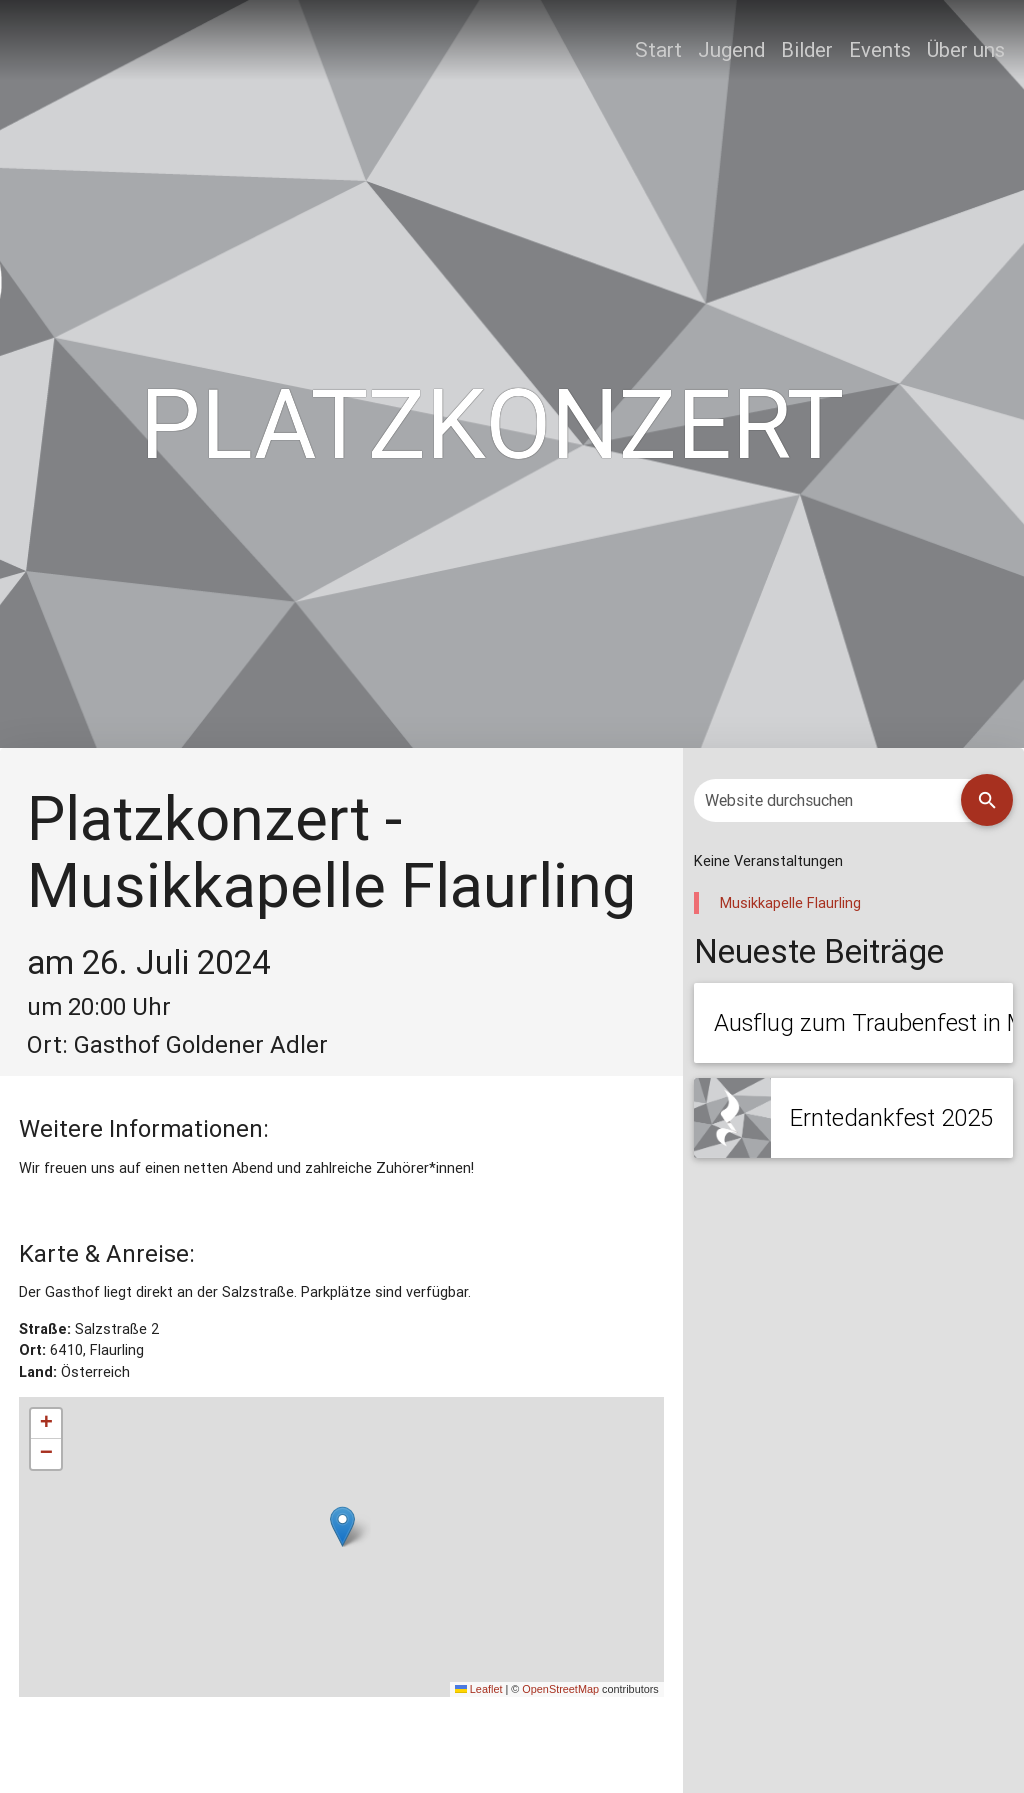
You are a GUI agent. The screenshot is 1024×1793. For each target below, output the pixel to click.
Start (658, 49)
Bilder (807, 49)
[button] (342, 1526)
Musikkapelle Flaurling (790, 902)
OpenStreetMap (560, 1689)
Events (880, 49)
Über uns (966, 49)
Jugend (731, 49)
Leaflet (479, 1689)
